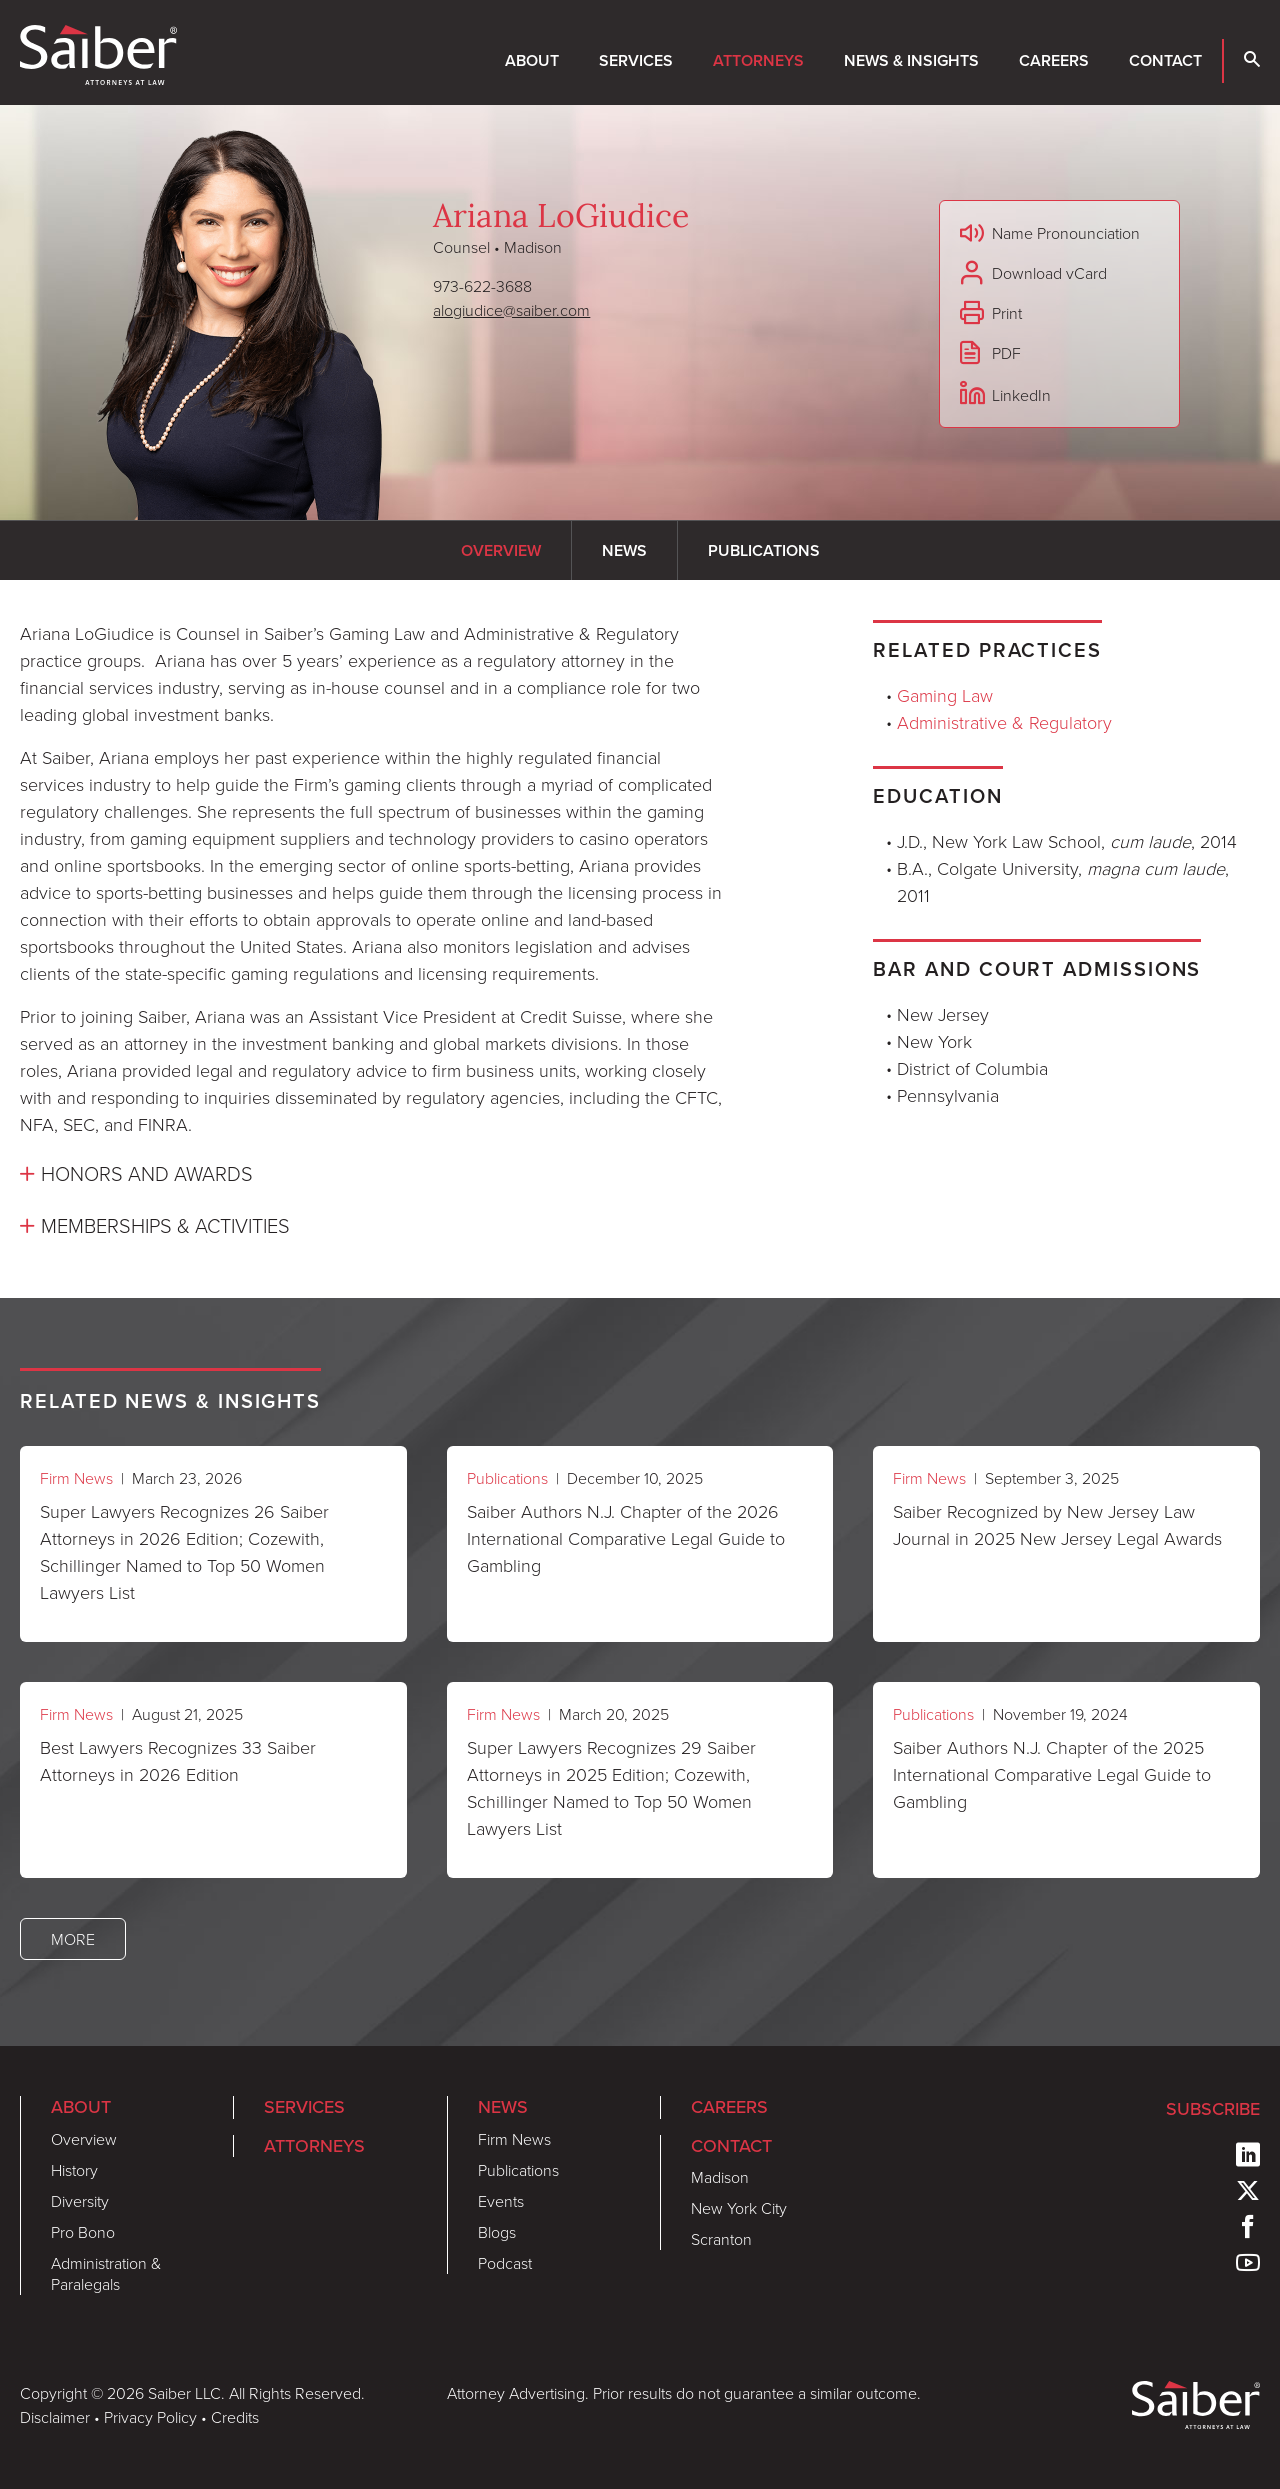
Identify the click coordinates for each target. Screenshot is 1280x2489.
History (74, 2170)
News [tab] (624, 550)
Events (501, 2201)
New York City (739, 2208)
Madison (720, 2177)
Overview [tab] (501, 550)
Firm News (76, 1478)
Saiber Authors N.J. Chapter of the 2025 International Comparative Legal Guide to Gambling (1052, 1774)
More (73, 1939)
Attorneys (758, 60)
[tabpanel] (373, 932)
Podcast (505, 2263)
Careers (1054, 60)
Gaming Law (945, 695)
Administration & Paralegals (106, 2273)
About (532, 60)
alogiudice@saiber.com (511, 310)
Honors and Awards (147, 1173)
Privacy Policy (150, 2417)
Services (636, 60)
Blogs (497, 2232)
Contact (1165, 60)
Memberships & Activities (165, 1225)
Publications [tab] (764, 550)
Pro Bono (83, 2232)
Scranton (721, 2239)
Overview (84, 2139)
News (503, 2107)
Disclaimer (55, 2417)
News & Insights (911, 60)
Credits (235, 2417)
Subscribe (1213, 2109)
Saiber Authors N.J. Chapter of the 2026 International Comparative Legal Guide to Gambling (626, 1538)
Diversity (80, 2201)
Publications (507, 1478)
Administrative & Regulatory (1004, 722)
